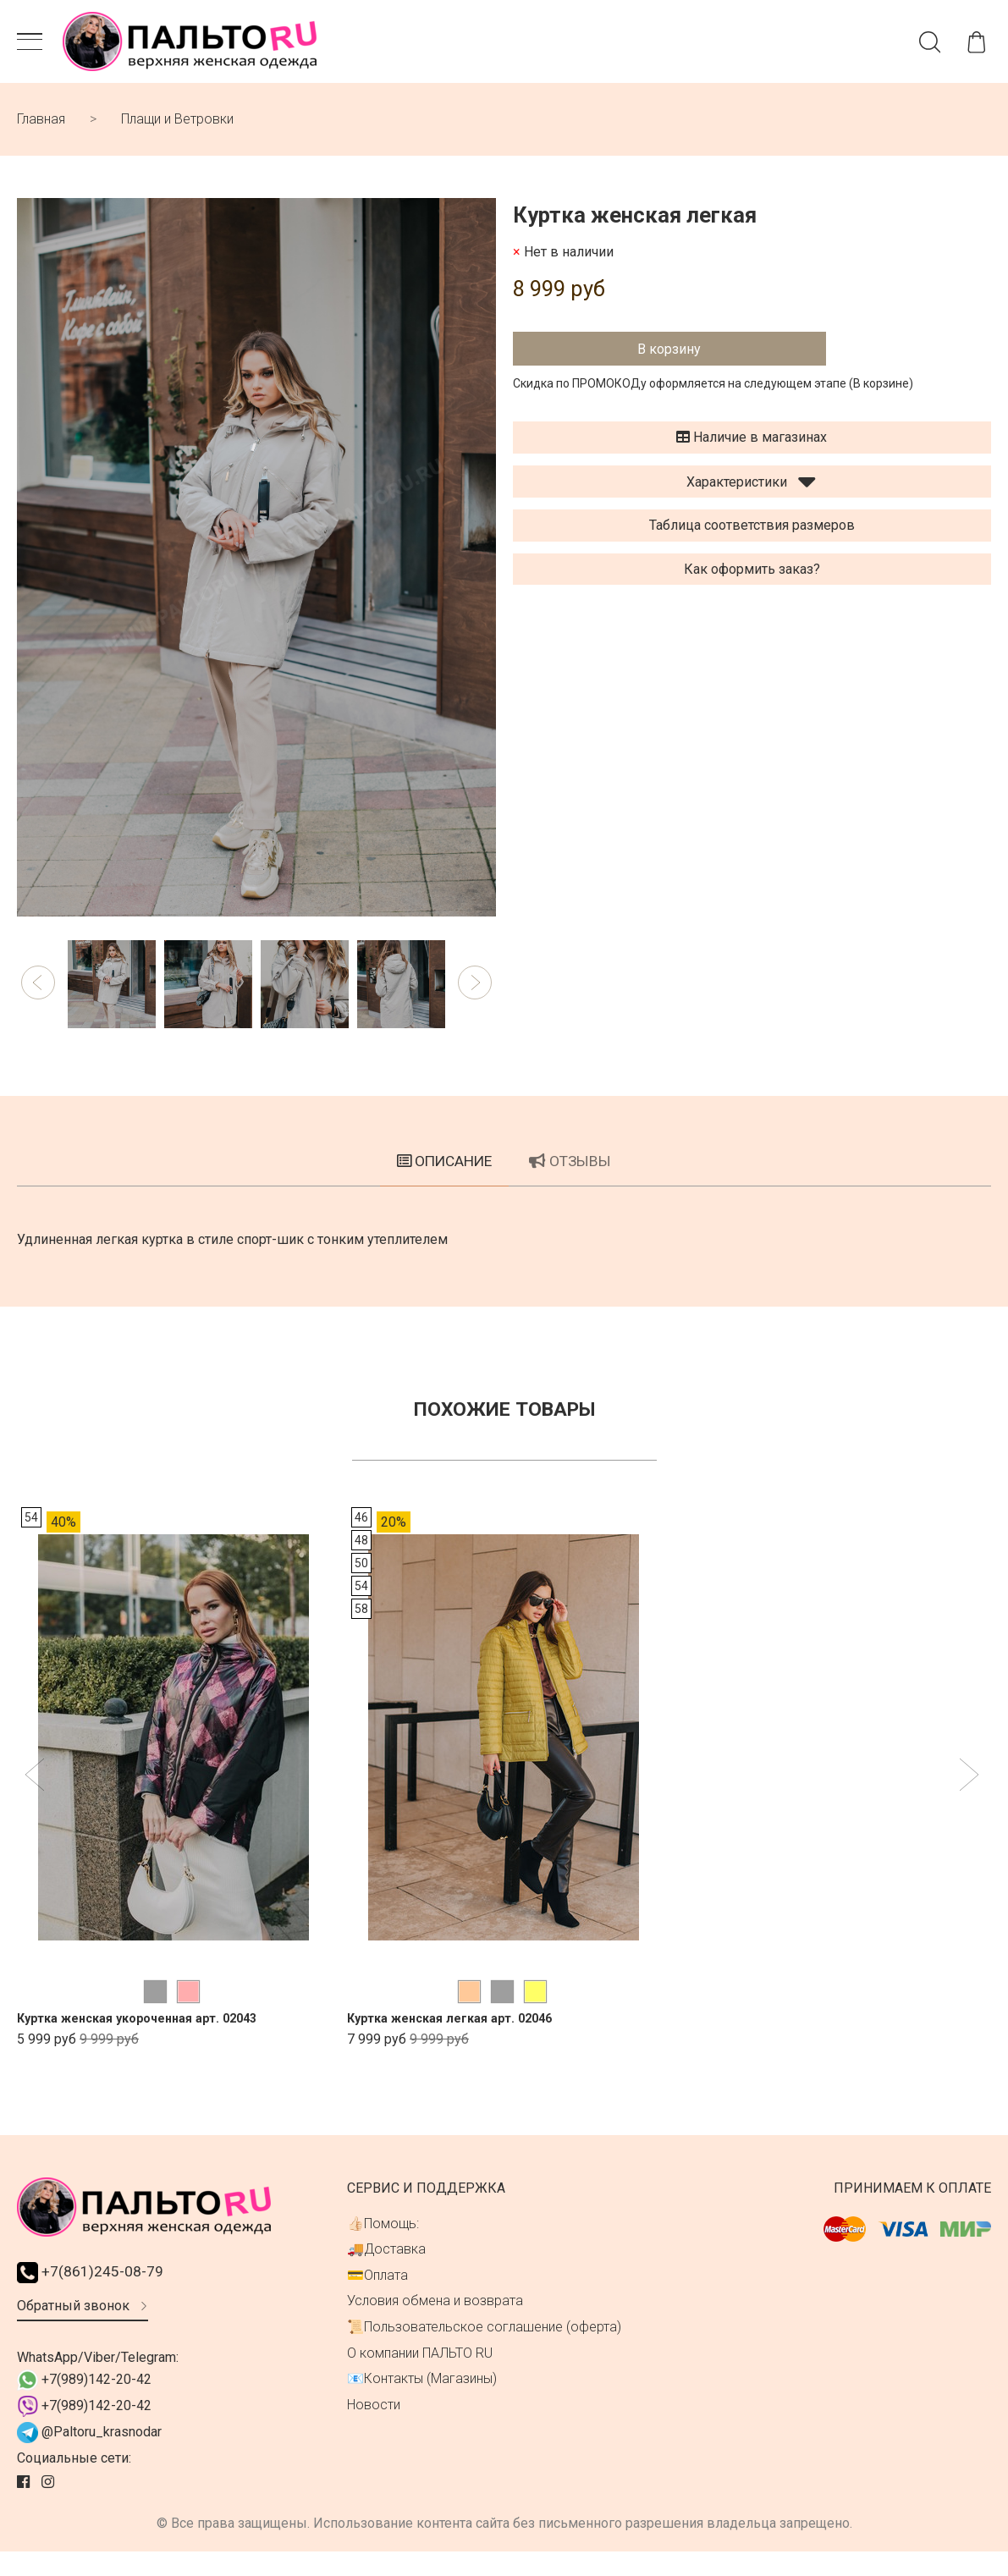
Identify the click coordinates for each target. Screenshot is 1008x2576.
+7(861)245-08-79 (97, 2294)
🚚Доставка (386, 2271)
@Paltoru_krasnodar (89, 2457)
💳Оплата (377, 2297)
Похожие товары (504, 1430)
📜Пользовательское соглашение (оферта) (484, 2349)
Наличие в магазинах (751, 446)
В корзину (669, 358)
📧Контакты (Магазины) (422, 2400)
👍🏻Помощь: (383, 2245)
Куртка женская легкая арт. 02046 (461, 2040)
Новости (373, 2427)
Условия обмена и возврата (435, 2323)
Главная (41, 129)
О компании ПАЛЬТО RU (420, 2375)
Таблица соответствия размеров (752, 535)
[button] (38, 993)
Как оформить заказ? (752, 578)
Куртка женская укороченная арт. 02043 (150, 2040)
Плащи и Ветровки (177, 129)
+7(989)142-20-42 (84, 2404)
